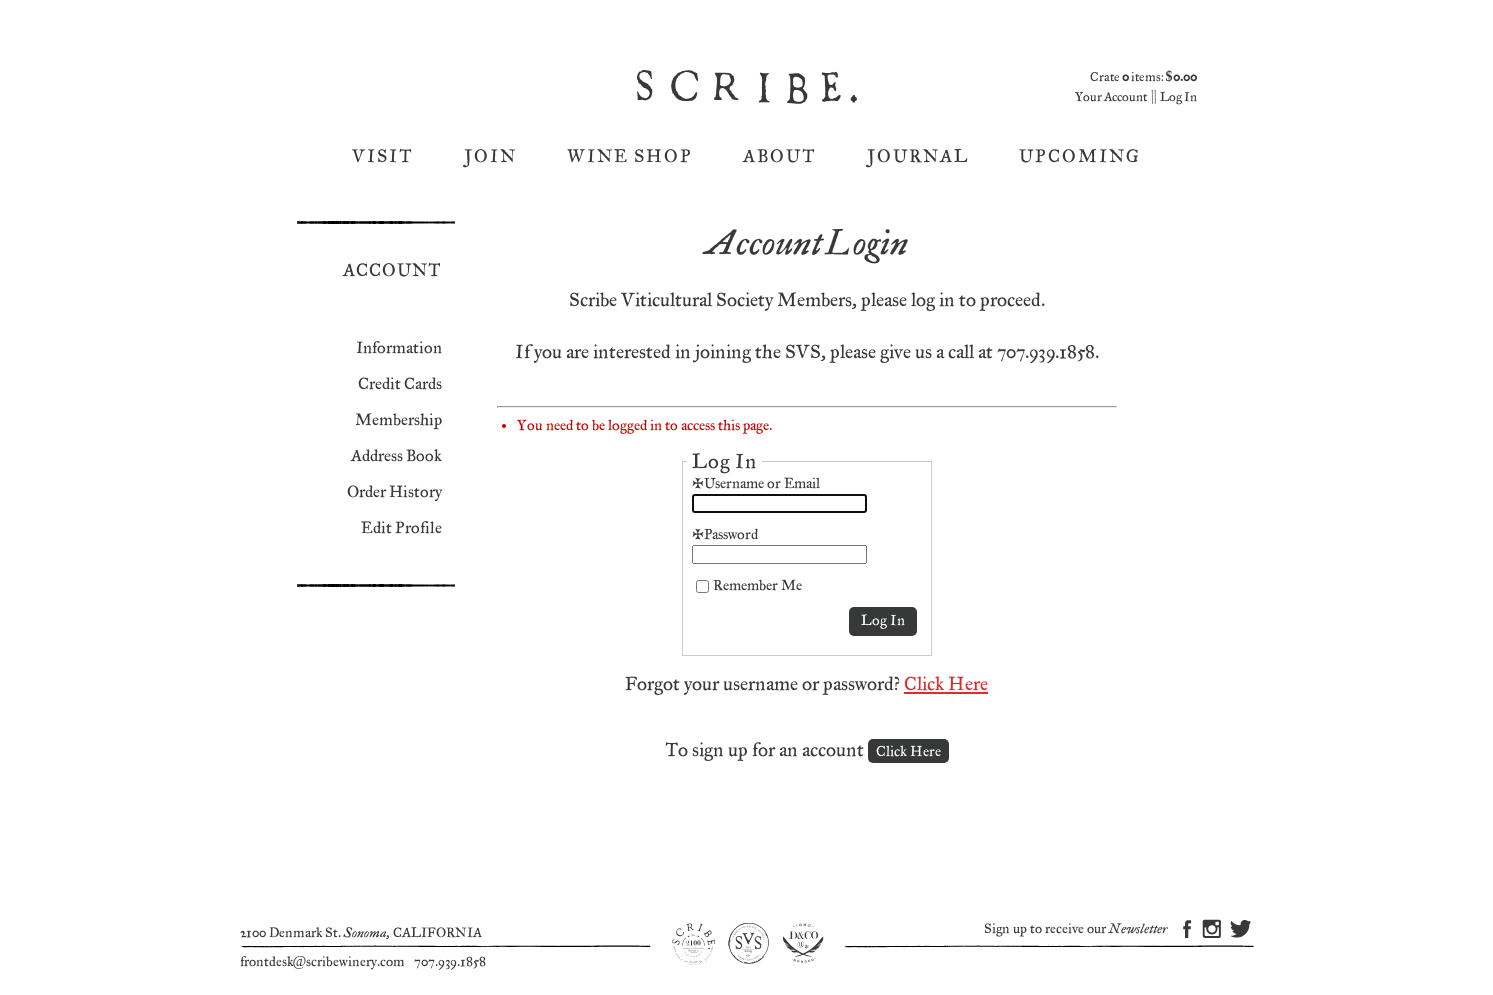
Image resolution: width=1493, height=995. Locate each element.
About (780, 156)
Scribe (749, 87)
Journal (918, 156)
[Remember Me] (702, 586)
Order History (394, 492)
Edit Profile (401, 528)
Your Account (1111, 97)
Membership (398, 420)
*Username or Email (756, 483)
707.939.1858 (450, 962)
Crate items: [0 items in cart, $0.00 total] (1143, 77)
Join (490, 156)
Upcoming (1080, 156)
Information (399, 348)
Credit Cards (400, 384)
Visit (383, 156)
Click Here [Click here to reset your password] (946, 684)
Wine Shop (630, 156)
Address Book (396, 456)
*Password (725, 534)
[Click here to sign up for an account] (908, 751)
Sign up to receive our (1075, 929)
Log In (1178, 97)
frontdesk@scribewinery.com (323, 962)
